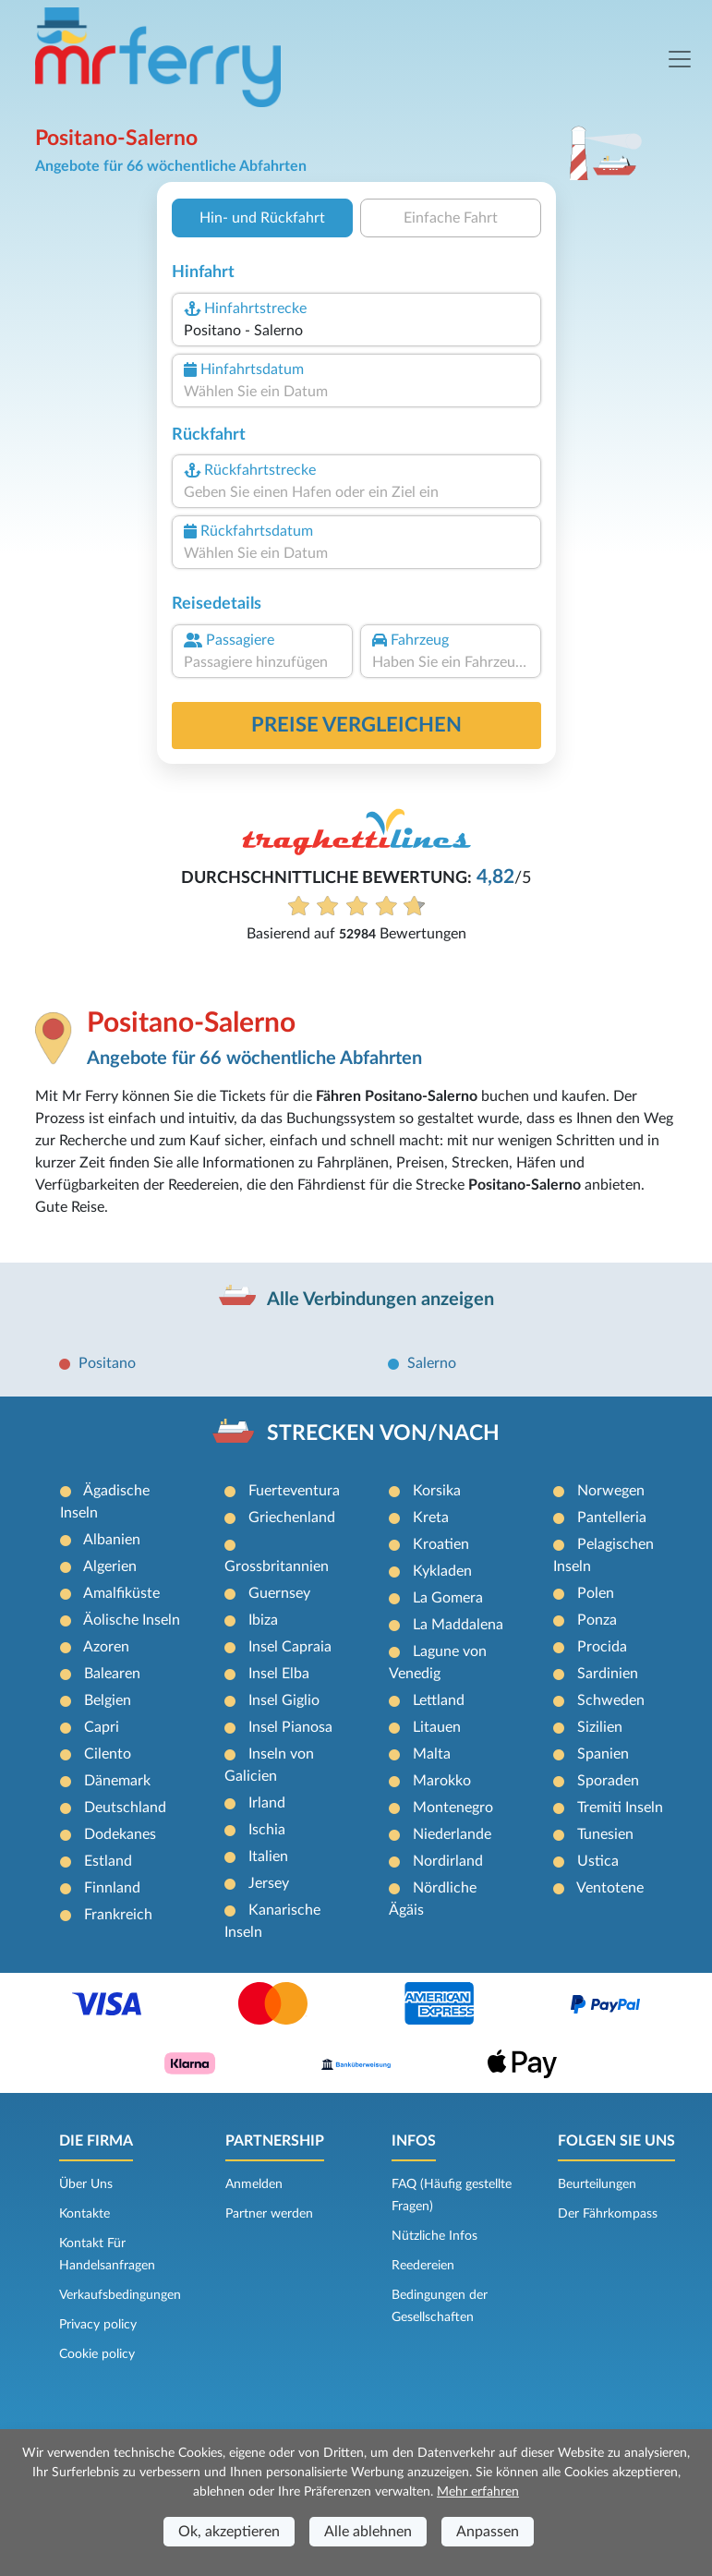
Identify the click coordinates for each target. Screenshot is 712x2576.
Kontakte (84, 2213)
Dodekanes (120, 1834)
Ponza (597, 1620)
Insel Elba (278, 1673)
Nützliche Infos (434, 2236)
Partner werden (269, 2213)
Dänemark (117, 1780)
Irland (266, 1803)
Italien (268, 1856)
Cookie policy (97, 2354)
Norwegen (611, 1490)
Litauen (437, 1727)
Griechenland (291, 1517)
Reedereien (423, 2265)
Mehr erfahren (478, 2491)
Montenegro (453, 1807)
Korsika (437, 1490)
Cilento (107, 1754)
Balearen (112, 1673)
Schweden (611, 1700)
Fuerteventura (294, 1490)
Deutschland (125, 1807)
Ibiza (263, 1620)
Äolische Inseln (131, 1620)
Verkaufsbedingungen (120, 2295)
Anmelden (254, 2184)
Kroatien (441, 1544)
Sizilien (599, 1727)
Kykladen (442, 1571)
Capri (101, 1727)
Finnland (112, 1888)
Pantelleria (611, 1517)
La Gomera (448, 1597)
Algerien (110, 1566)
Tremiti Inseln (620, 1807)
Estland (108, 1861)
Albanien (111, 1539)
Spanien (603, 1754)
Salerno (431, 1363)
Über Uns (86, 2184)
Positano (107, 1363)
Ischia (266, 1829)
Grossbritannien (276, 1566)
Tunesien (605, 1834)
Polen (595, 1593)
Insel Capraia (290, 1646)
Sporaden (608, 1780)
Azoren (106, 1646)
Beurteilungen (597, 2184)
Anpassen (487, 2531)
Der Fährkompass (608, 2213)
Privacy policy (98, 2324)
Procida (602, 1646)
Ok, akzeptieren (229, 2531)
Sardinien (607, 1673)
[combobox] (355, 331)
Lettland (439, 1700)
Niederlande (452, 1834)
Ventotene (610, 1888)
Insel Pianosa (290, 1727)
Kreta (431, 1517)
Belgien (107, 1700)
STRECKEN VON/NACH (383, 1433)
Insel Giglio (284, 1700)
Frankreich (118, 1914)
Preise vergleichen (356, 725)
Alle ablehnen (368, 2531)
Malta (432, 1754)
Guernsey (279, 1593)
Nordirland (448, 1861)
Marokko (442, 1780)
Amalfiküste (121, 1593)
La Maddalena (458, 1624)
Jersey (268, 1883)
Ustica (598, 1861)
